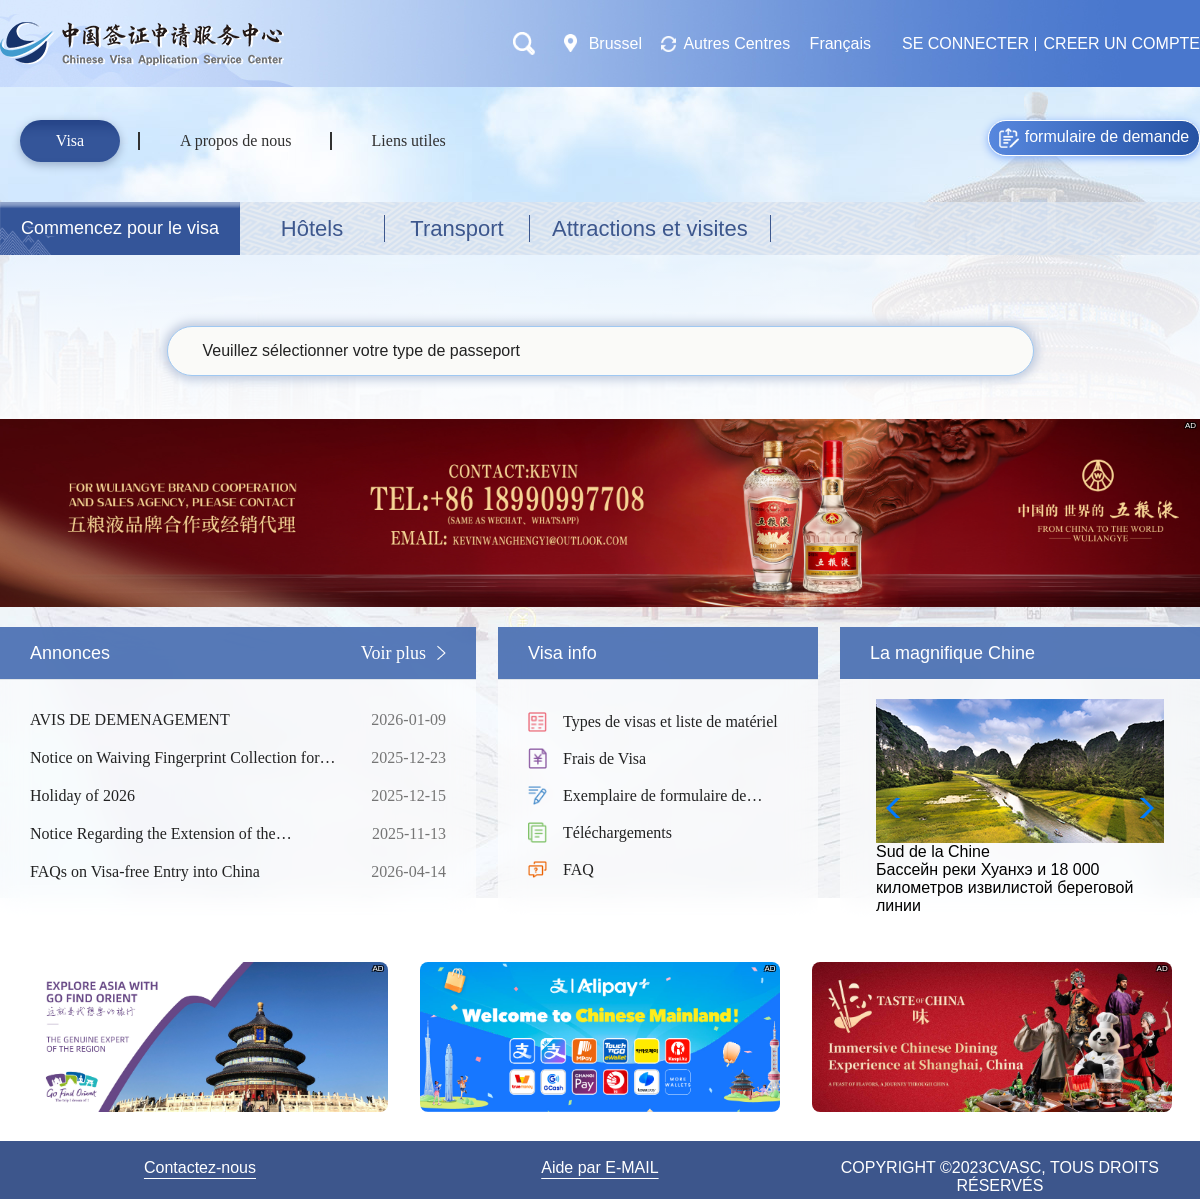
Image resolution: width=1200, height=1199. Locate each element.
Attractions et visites (650, 228)
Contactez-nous (200, 1167)
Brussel (616, 43)
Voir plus (393, 653)
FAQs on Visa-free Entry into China (185, 872)
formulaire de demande (1094, 138)
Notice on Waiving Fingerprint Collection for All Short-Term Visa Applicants (185, 758)
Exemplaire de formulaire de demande (654, 797)
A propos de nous (236, 140)
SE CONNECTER (965, 43)
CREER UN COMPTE (1122, 43)
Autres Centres (736, 43)
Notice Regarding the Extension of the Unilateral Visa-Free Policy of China (185, 834)
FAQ (578, 869)
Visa (70, 140)
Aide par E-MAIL (599, 1167)
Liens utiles (409, 140)
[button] (1140, 808)
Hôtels (312, 228)
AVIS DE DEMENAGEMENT (185, 720)
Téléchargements (617, 832)
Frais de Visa (604, 758)
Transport (456, 228)
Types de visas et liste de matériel (670, 721)
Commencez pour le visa (120, 228)
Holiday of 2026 (185, 796)
